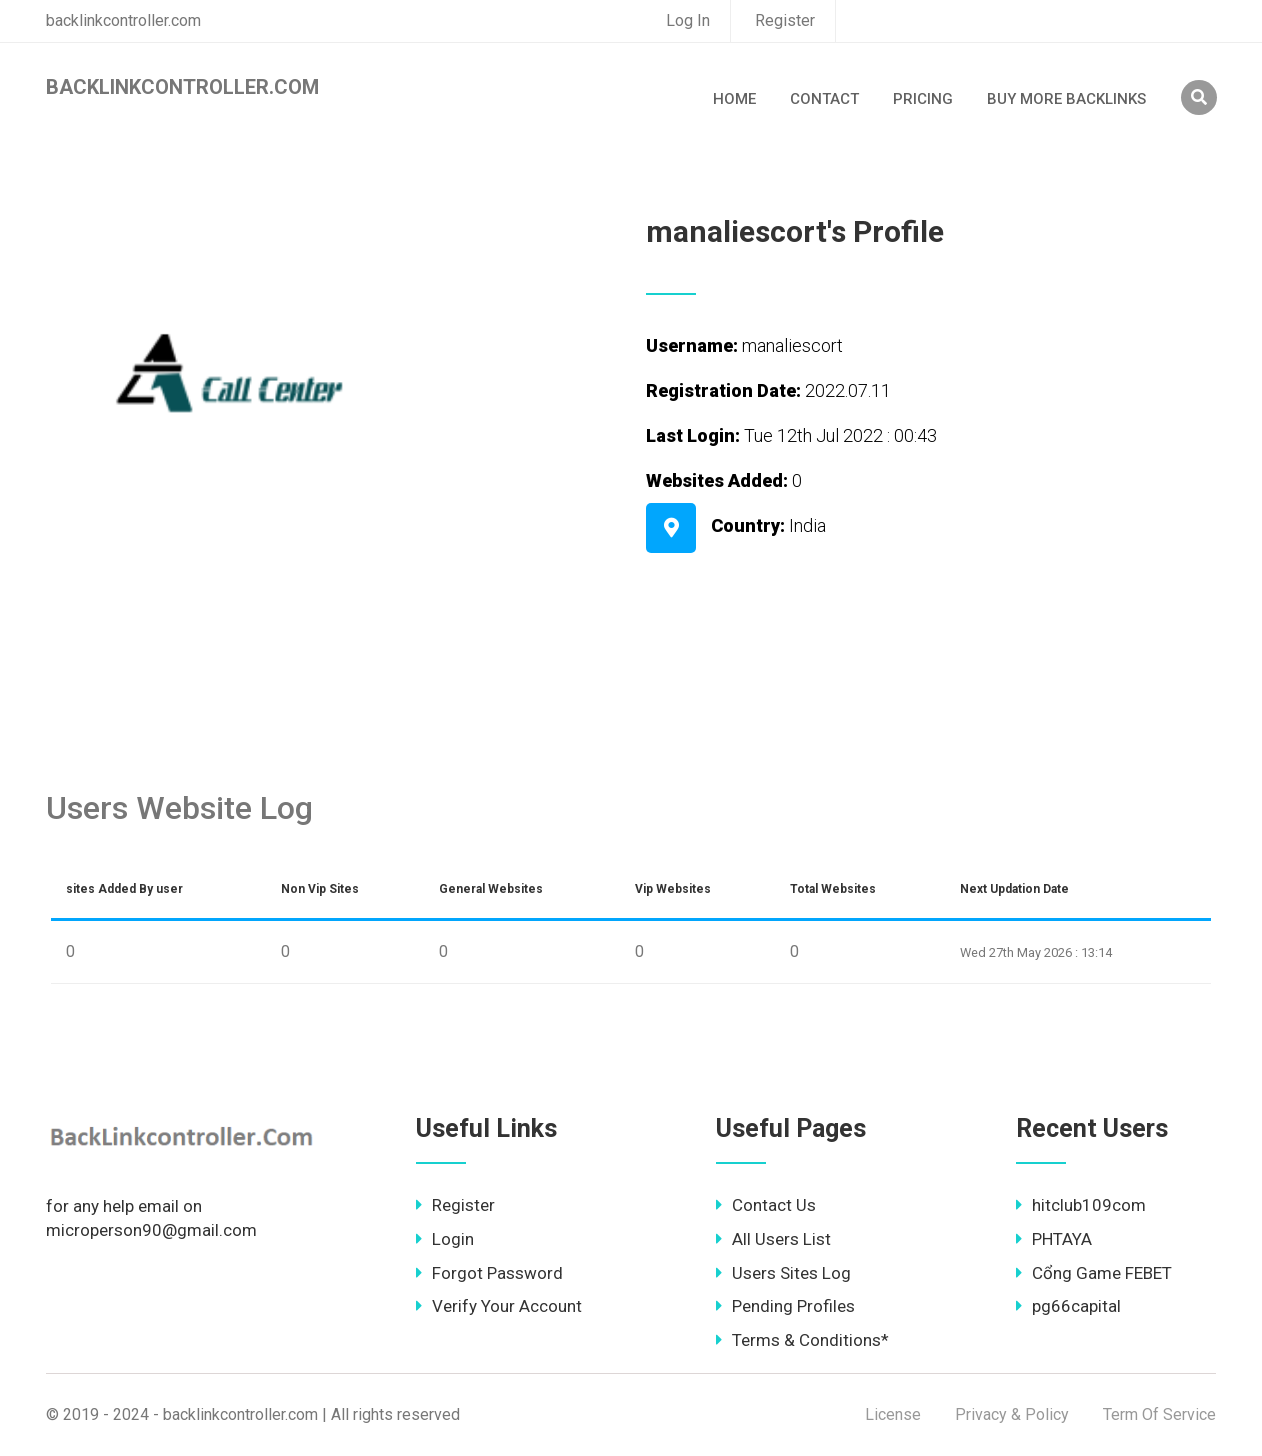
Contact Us (766, 1205)
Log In (688, 20)
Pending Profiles (785, 1306)
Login (445, 1239)
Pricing (923, 99)
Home (734, 99)
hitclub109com (1081, 1205)
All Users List (773, 1239)
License (893, 1414)
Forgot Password (489, 1273)
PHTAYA (1054, 1239)
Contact (824, 99)
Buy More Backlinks (1066, 99)
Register (785, 20)
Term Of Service (1159, 1414)
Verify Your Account (499, 1306)
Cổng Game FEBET (1094, 1273)
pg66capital (1068, 1306)
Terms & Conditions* (802, 1340)
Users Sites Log (783, 1273)
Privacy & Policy (1012, 1414)
